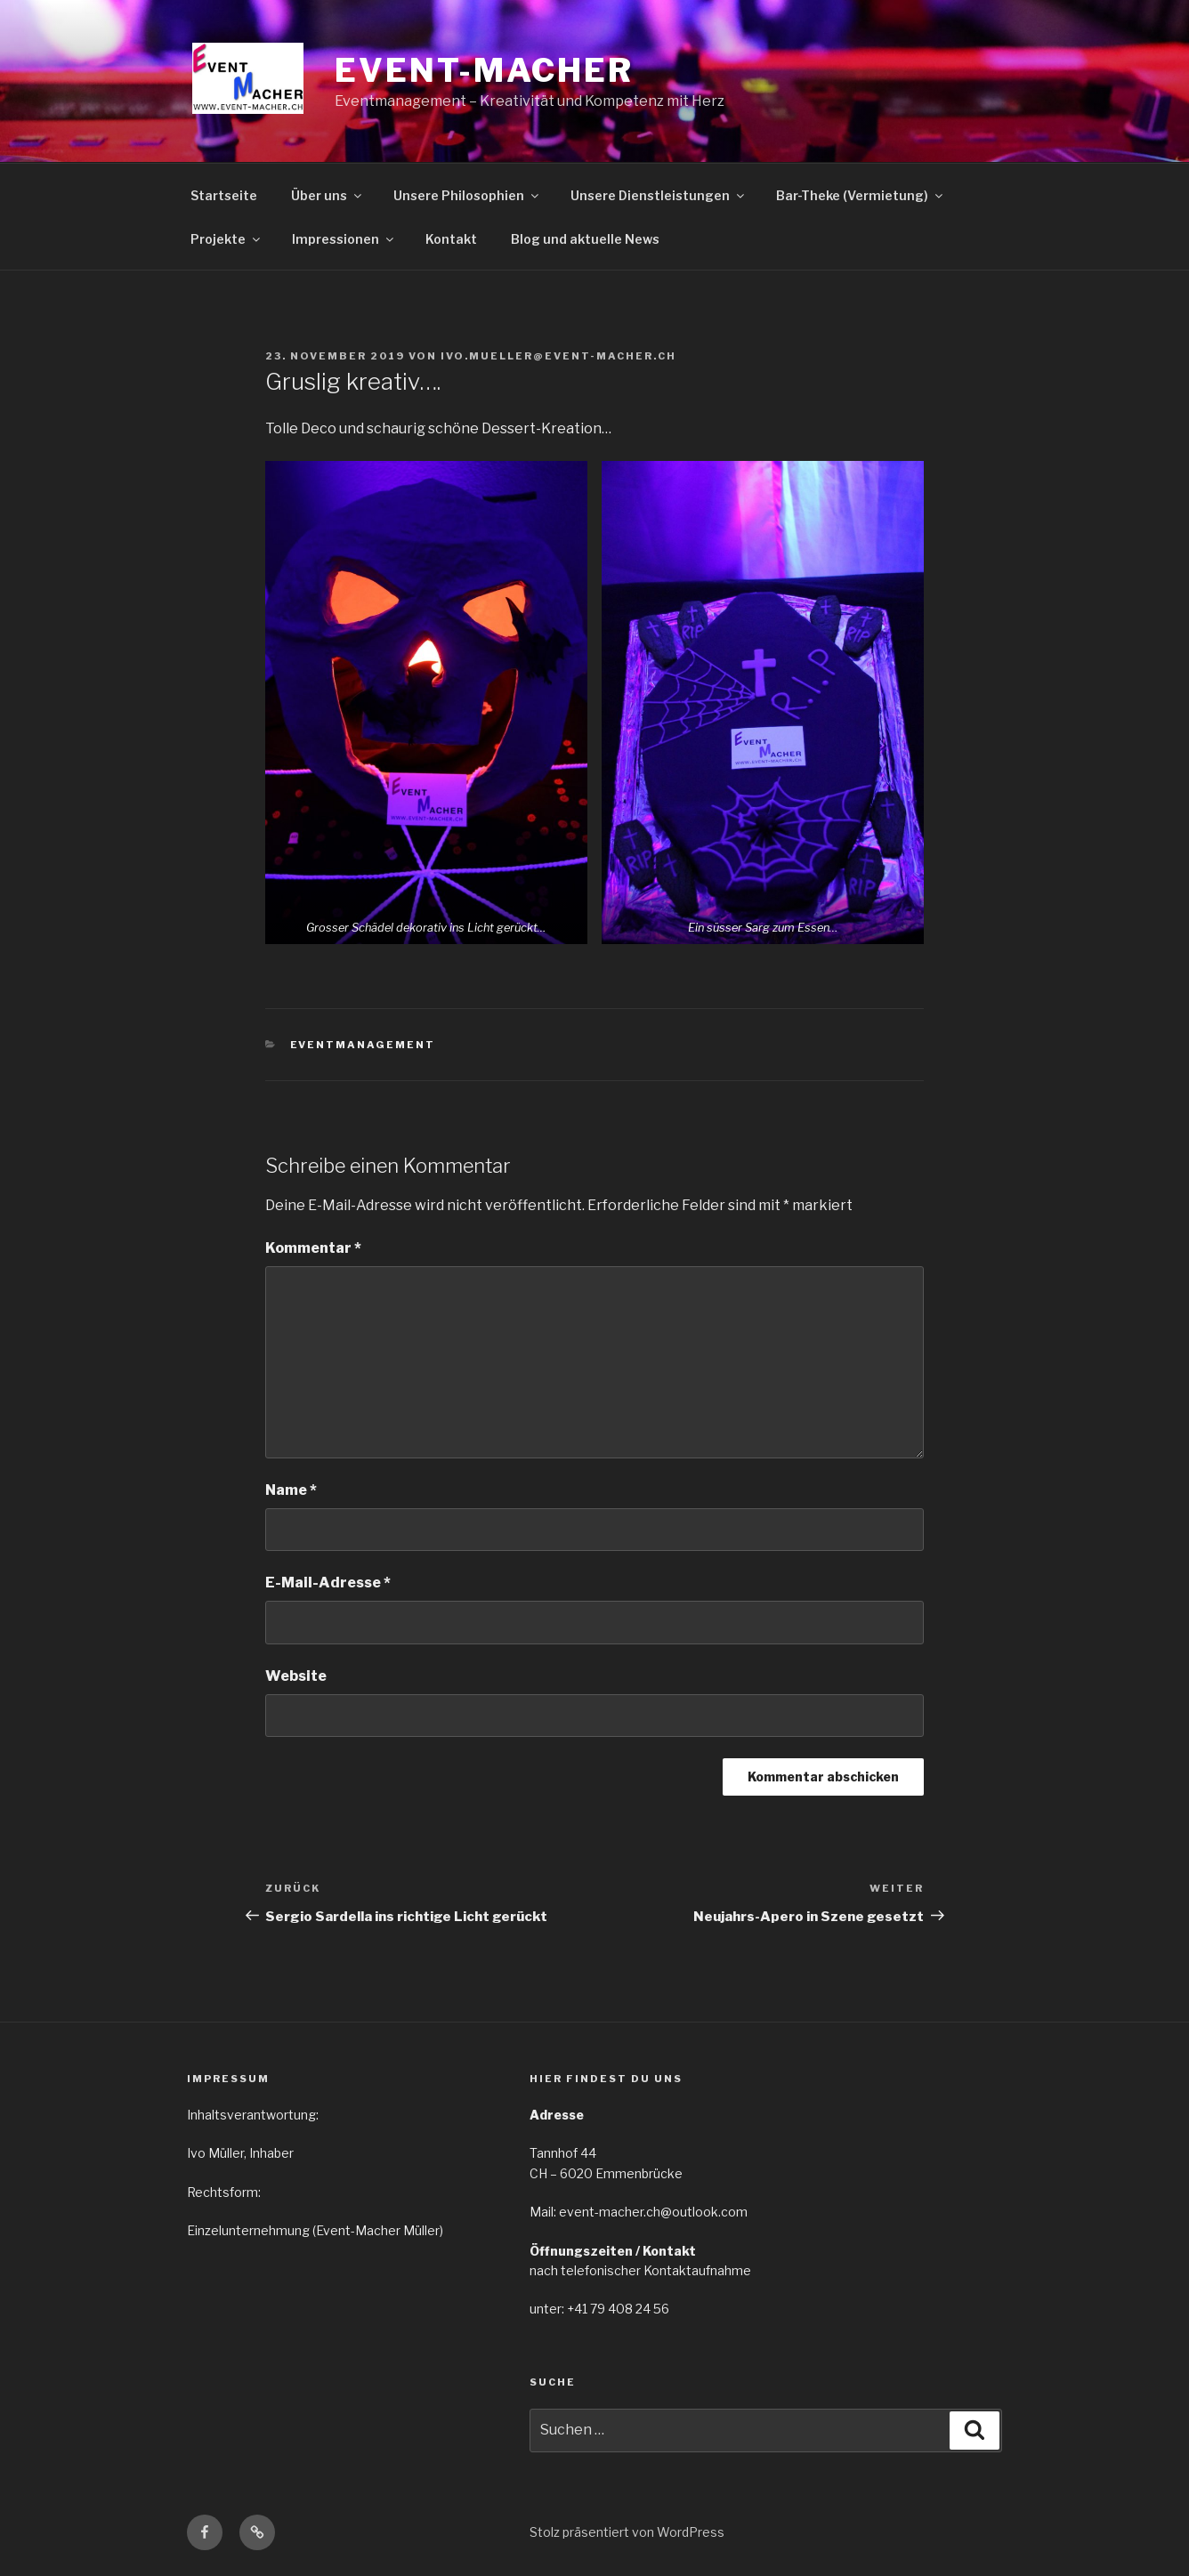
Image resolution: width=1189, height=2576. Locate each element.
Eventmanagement (363, 1044)
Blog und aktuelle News (585, 238)
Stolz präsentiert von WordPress (627, 2532)
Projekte (226, 238)
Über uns (327, 195)
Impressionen (344, 238)
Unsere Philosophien (467, 195)
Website (296, 1676)
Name (291, 1490)
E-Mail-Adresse (328, 1582)
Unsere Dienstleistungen (658, 195)
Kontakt (451, 238)
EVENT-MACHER (484, 70)
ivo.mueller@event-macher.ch (558, 356)
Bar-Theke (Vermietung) (860, 195)
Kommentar (313, 1248)
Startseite (223, 195)
